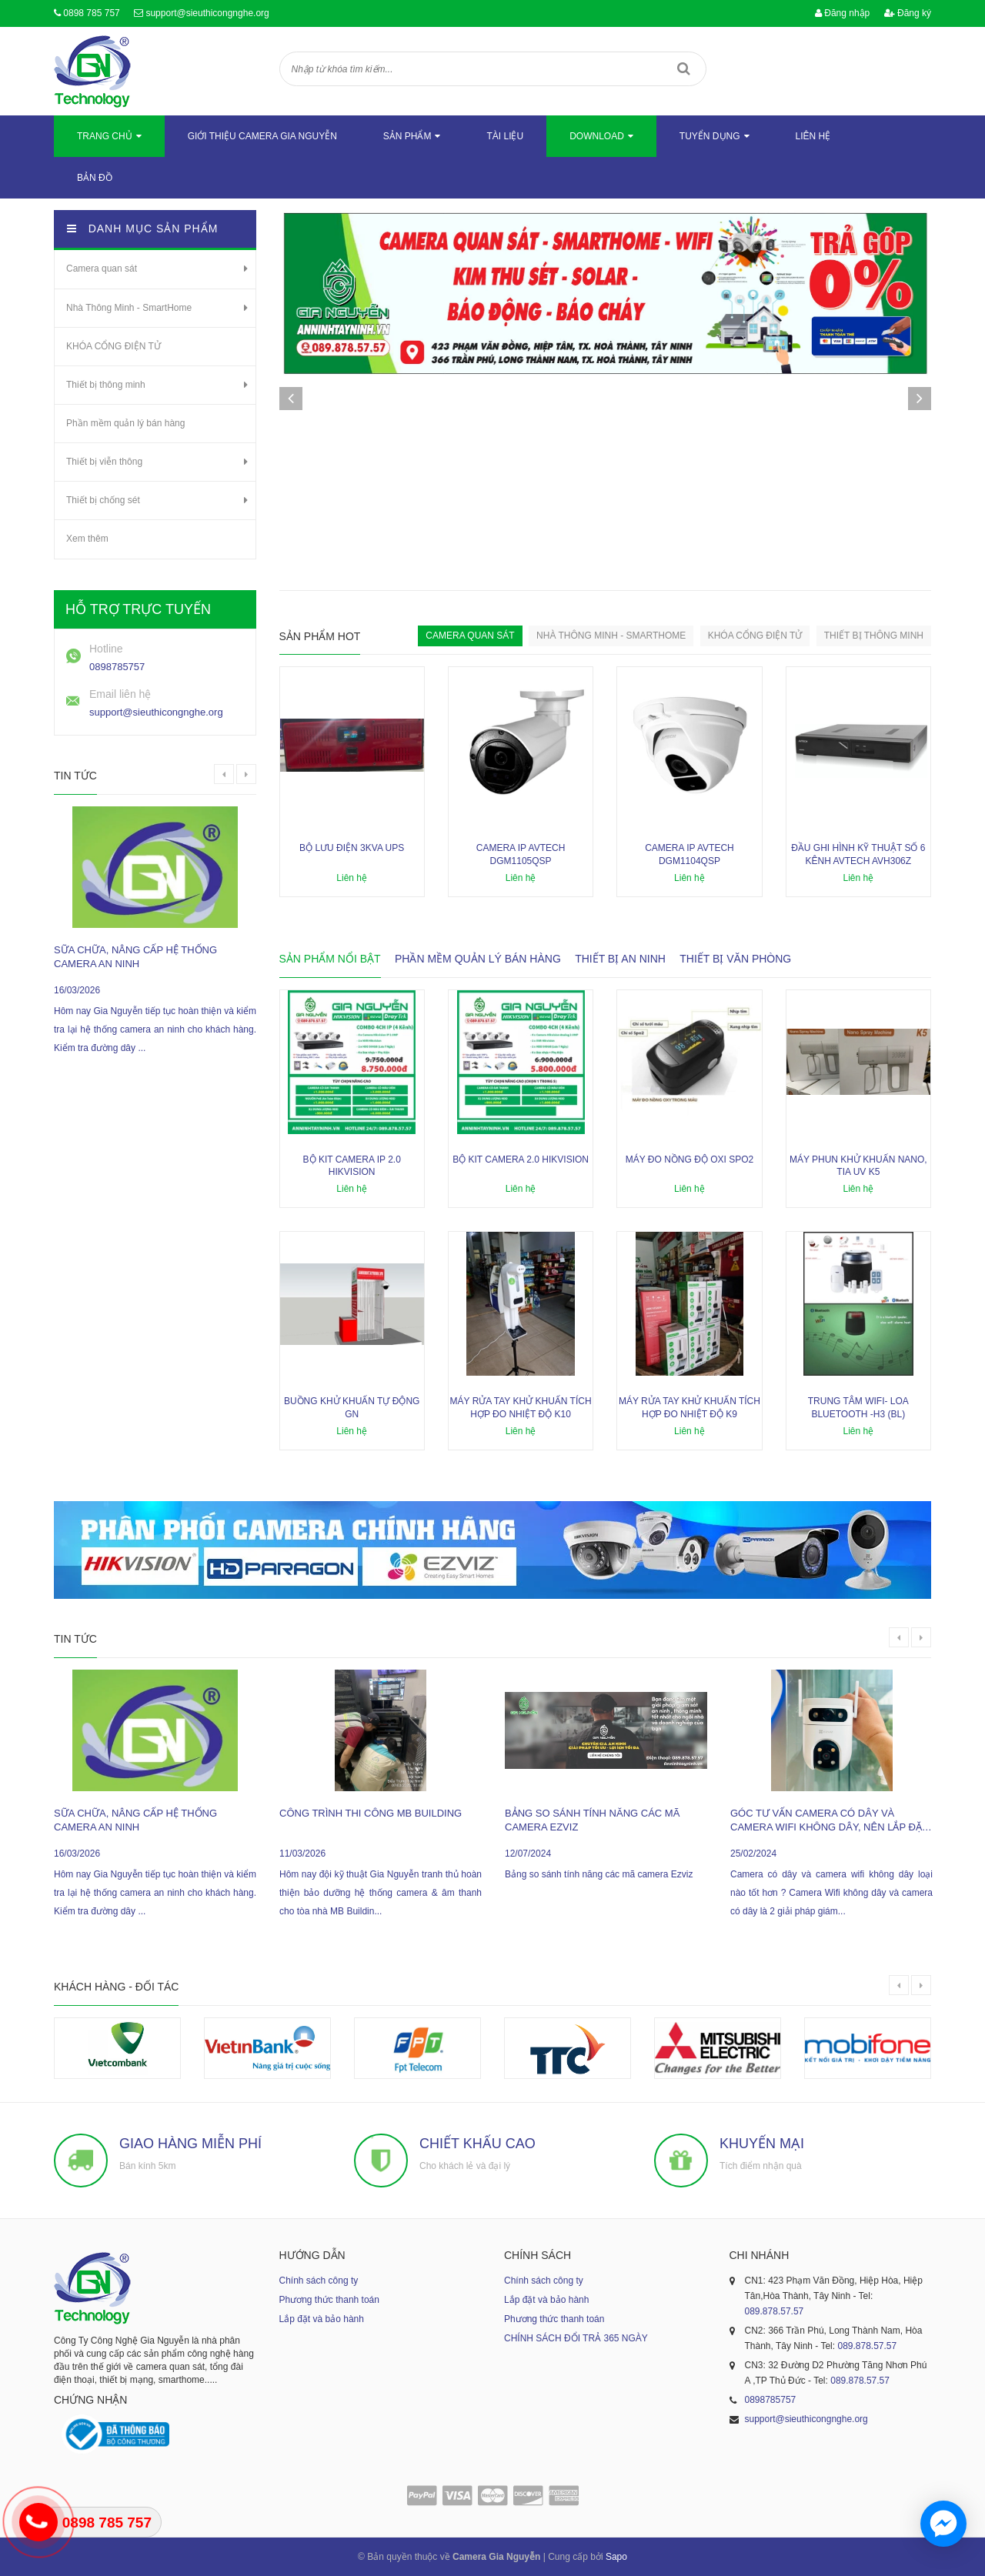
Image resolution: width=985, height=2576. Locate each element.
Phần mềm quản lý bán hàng (125, 423)
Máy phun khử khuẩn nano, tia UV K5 (858, 1166)
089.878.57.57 (774, 2311)
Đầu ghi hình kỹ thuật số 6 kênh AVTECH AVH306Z (858, 854)
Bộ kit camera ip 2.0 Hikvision (352, 1166)
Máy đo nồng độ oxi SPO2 (689, 1159)
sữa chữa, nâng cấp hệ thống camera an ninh (135, 956)
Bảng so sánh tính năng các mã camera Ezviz (592, 1820)
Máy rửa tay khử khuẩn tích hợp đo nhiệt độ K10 (521, 1408)
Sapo (616, 2556)
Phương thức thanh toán (329, 2299)
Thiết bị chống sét (103, 500)
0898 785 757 (91, 13)
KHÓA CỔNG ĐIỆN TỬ (113, 346)
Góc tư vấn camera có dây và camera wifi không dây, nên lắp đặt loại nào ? (829, 1820)
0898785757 (117, 666)
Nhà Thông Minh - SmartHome (129, 307)
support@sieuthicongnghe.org (207, 13)
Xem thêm (87, 538)
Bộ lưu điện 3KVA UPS (351, 848)
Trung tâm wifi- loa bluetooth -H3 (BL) (858, 1408)
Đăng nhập (842, 13)
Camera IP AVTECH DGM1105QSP (521, 854)
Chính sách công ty (319, 2280)
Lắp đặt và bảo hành (321, 2319)
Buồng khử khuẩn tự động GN (351, 1408)
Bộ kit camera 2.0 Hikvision (520, 1159)
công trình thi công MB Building (370, 1813)
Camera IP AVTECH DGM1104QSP (689, 854)
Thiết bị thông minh (105, 384)
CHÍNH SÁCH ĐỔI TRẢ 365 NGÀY (576, 2338)
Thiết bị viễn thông (104, 461)
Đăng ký (907, 13)
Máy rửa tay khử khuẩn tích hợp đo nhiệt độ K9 (689, 1408)
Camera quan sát (101, 268)
